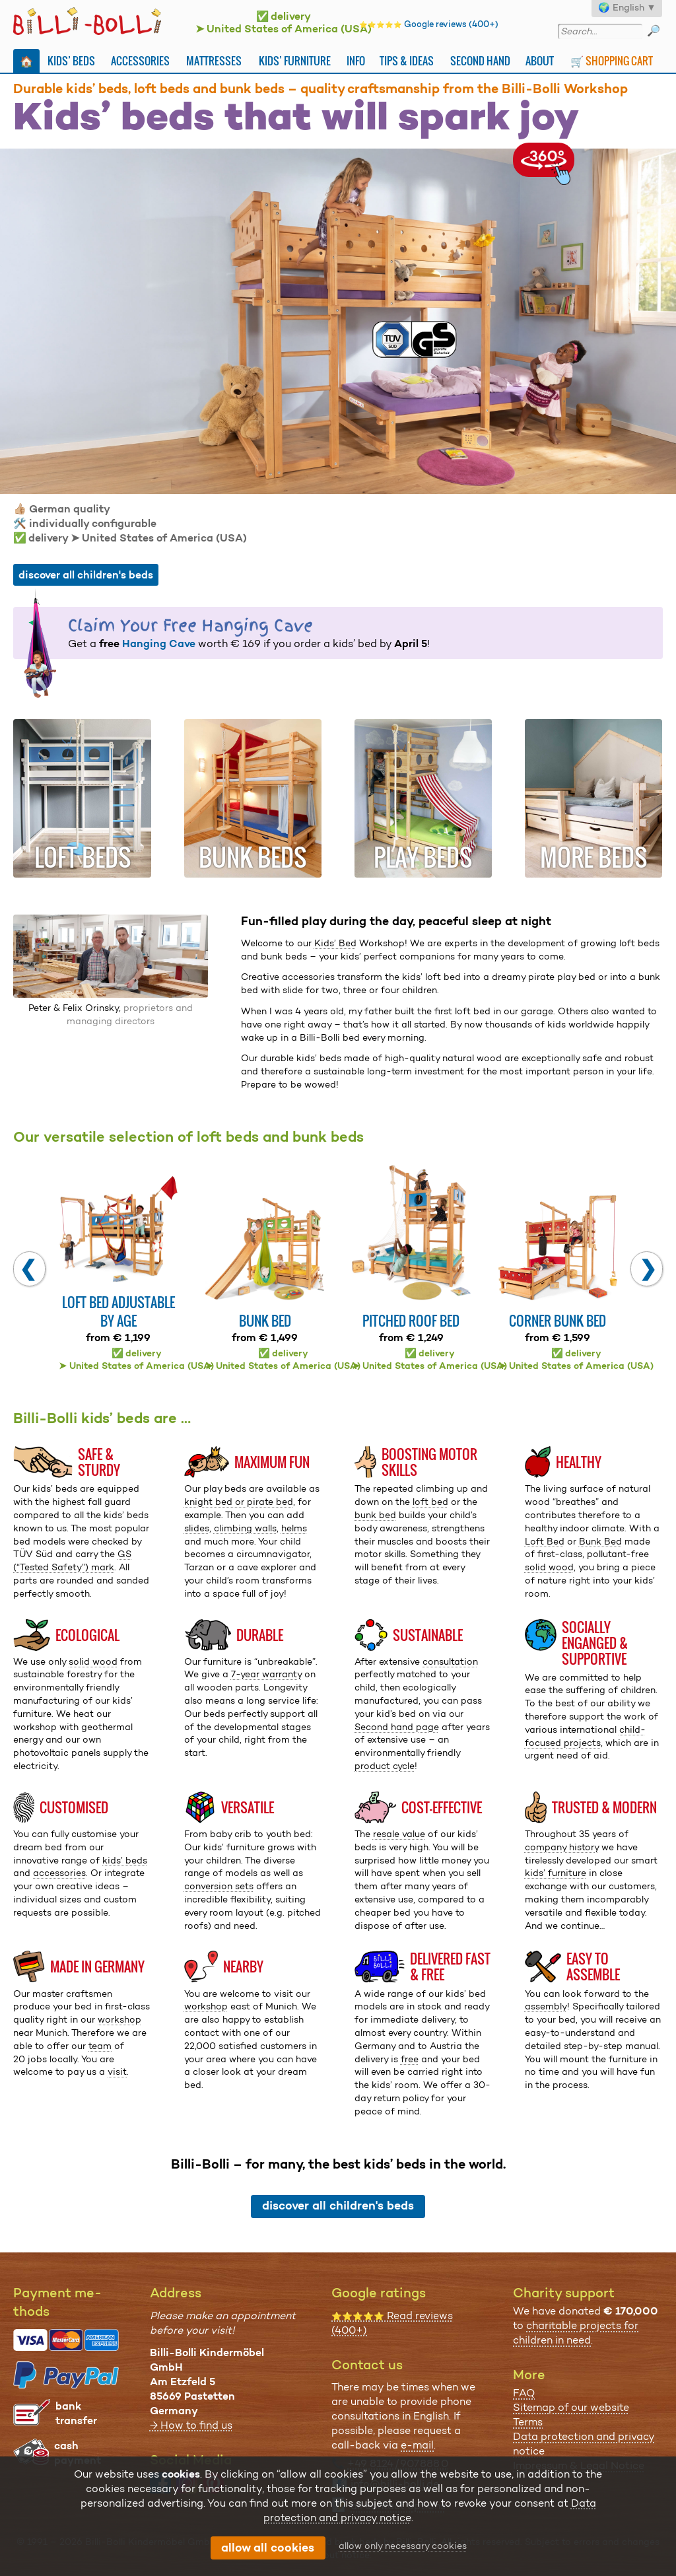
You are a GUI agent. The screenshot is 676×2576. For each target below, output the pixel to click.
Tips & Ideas (407, 61)
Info (356, 61)
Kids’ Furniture (295, 61)
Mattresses (214, 61)
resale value (399, 1834)
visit (117, 2071)
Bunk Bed (600, 1541)
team (100, 2046)
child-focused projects (585, 1736)
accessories (59, 1873)
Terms (528, 2422)
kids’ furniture (555, 1873)
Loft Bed (544, 1541)
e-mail (417, 2445)
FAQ (524, 2392)
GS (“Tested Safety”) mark (72, 1560)
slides (196, 1528)
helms (294, 1528)
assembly (546, 2006)
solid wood (549, 1567)
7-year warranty (266, 1674)
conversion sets (219, 1886)
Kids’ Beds (71, 61)
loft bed (430, 1502)
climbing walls (245, 1528)
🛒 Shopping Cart (611, 61)
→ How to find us (191, 2425)
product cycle (385, 1766)
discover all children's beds (85, 575)
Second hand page (397, 1727)
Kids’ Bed (335, 943)
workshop (119, 2019)
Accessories (140, 61)
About (539, 61)
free (410, 2059)
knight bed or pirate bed (238, 1502)
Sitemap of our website (571, 2407)
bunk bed (375, 1515)
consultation (450, 1661)
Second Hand (480, 61)
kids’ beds (124, 1860)
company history (562, 1847)
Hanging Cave (158, 643)
